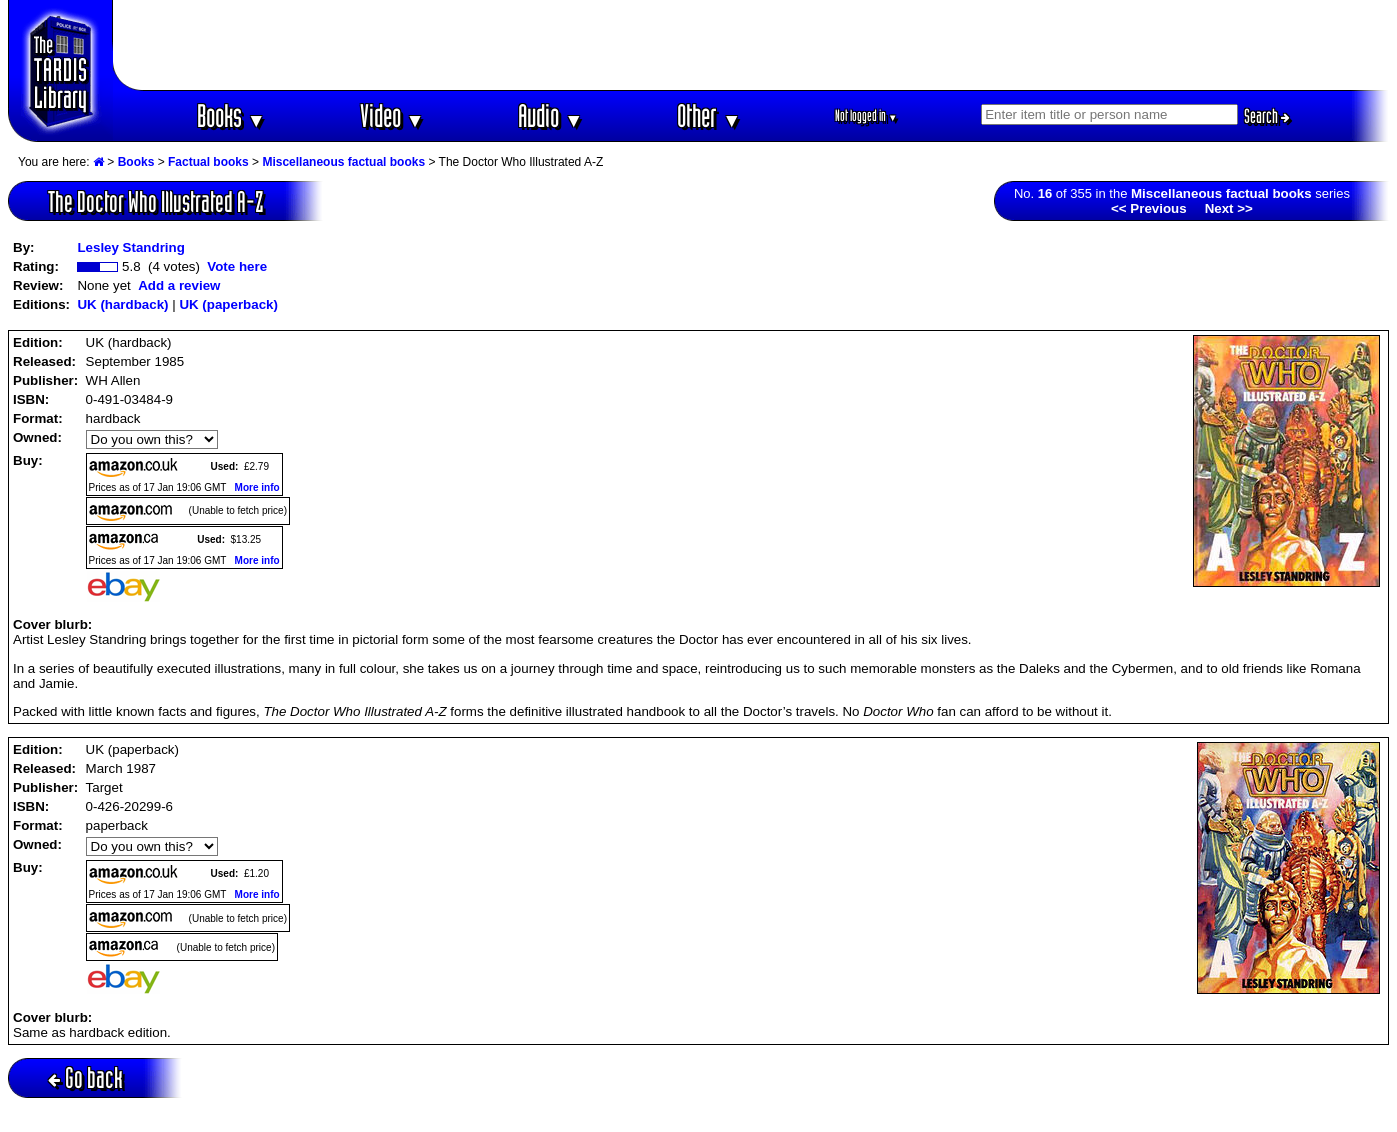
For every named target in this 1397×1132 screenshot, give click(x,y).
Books (231, 115)
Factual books (208, 162)
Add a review (179, 285)
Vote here (237, 266)
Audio (550, 115)
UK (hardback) (122, 304)
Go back (85, 1077)
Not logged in (866, 115)
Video (392, 115)
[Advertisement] (751, 45)
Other (709, 115)
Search (1267, 116)
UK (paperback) (228, 304)
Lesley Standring (130, 247)
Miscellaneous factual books (343, 162)
